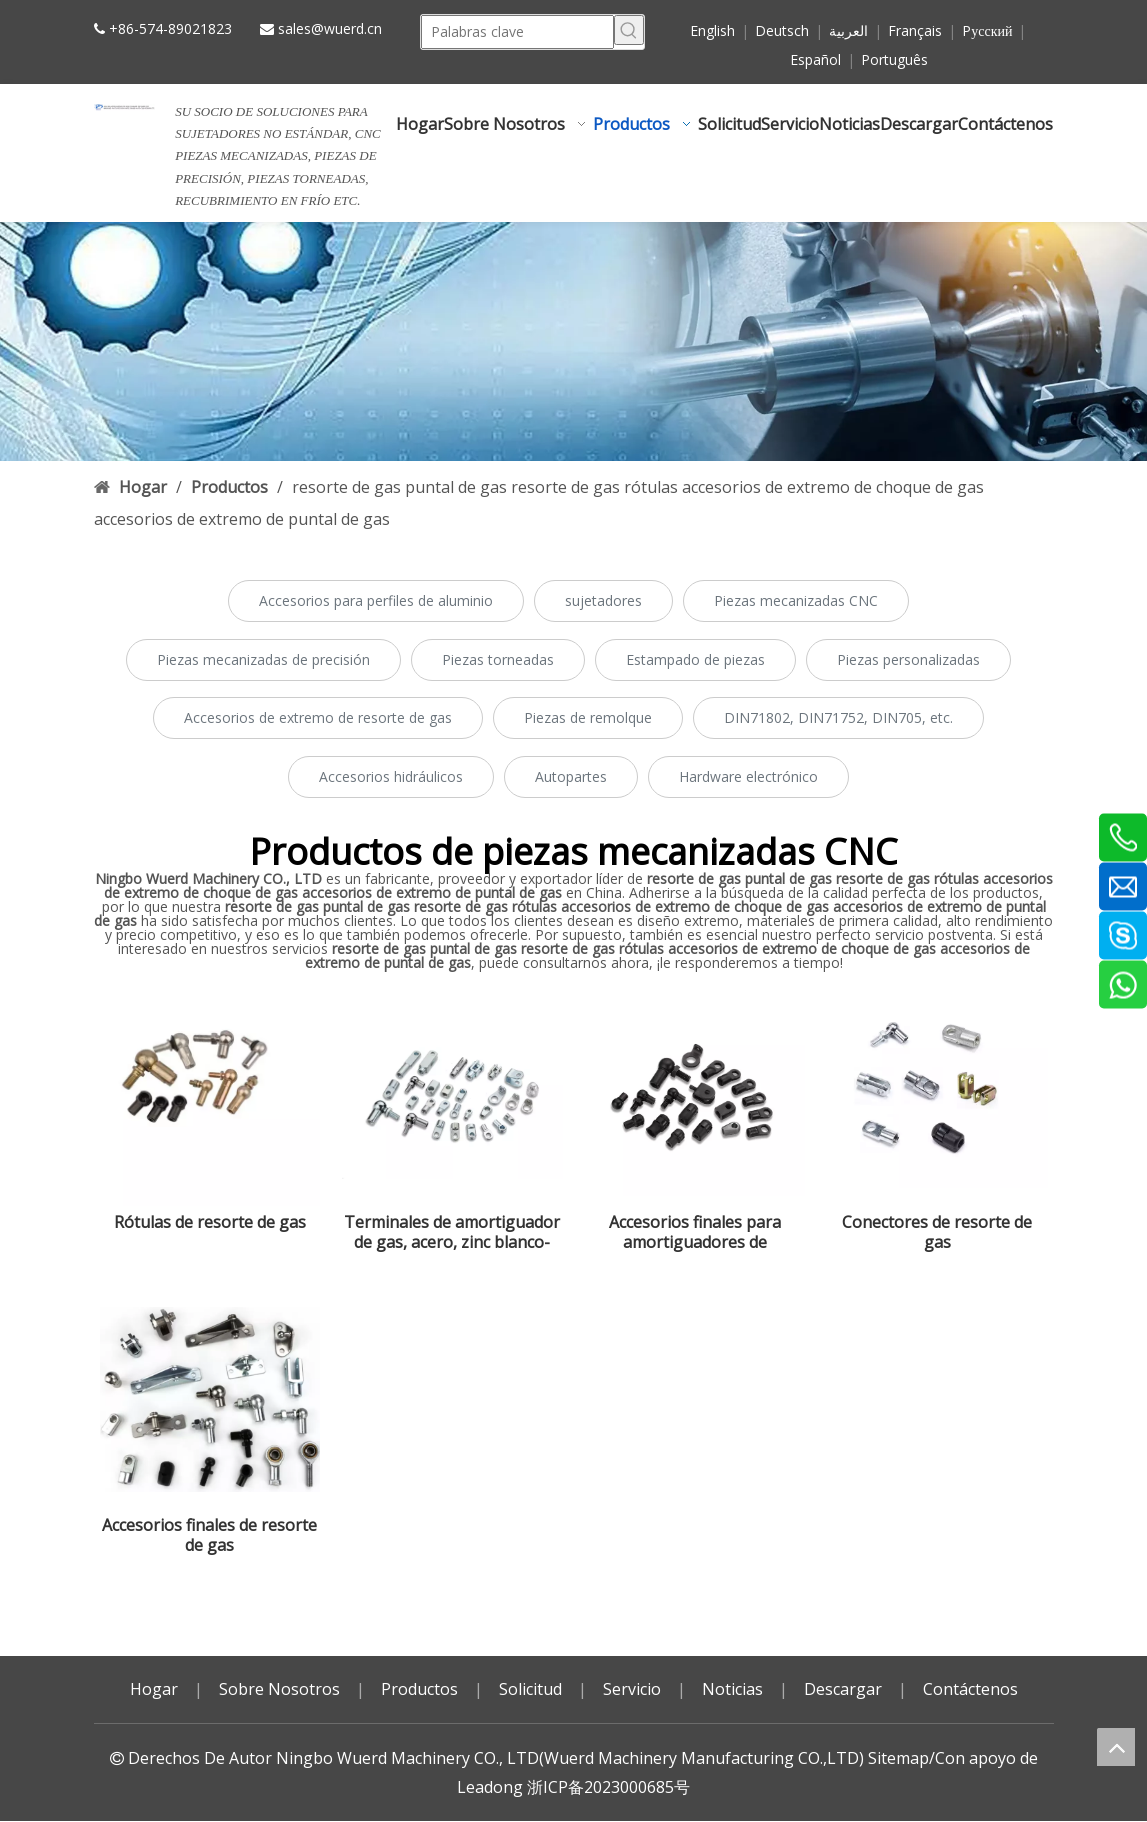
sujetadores (603, 600)
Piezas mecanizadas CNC (796, 600)
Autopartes (571, 776)
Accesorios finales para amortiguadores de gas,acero (695, 1232)
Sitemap (898, 1758)
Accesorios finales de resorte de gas (209, 1535)
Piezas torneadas (498, 659)
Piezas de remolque (588, 717)
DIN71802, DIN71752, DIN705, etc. (838, 717)
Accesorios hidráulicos (391, 776)
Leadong (490, 1787)
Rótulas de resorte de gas (210, 1222)
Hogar (154, 1689)
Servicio (632, 1689)
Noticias (732, 1689)
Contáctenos (970, 1689)
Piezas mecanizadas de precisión (263, 659)
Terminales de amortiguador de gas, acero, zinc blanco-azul (452, 1232)
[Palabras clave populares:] (629, 30)
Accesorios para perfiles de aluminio (376, 600)
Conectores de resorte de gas (937, 1232)
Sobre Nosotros (279, 1689)
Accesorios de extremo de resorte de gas (318, 717)
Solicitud (530, 1689)
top (1116, 1747)
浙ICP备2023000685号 (608, 1787)
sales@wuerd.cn (330, 28)
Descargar (843, 1689)
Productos (419, 1689)
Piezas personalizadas (908, 659)
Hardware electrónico (748, 776)
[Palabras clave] (517, 32)
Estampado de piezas (695, 659)
